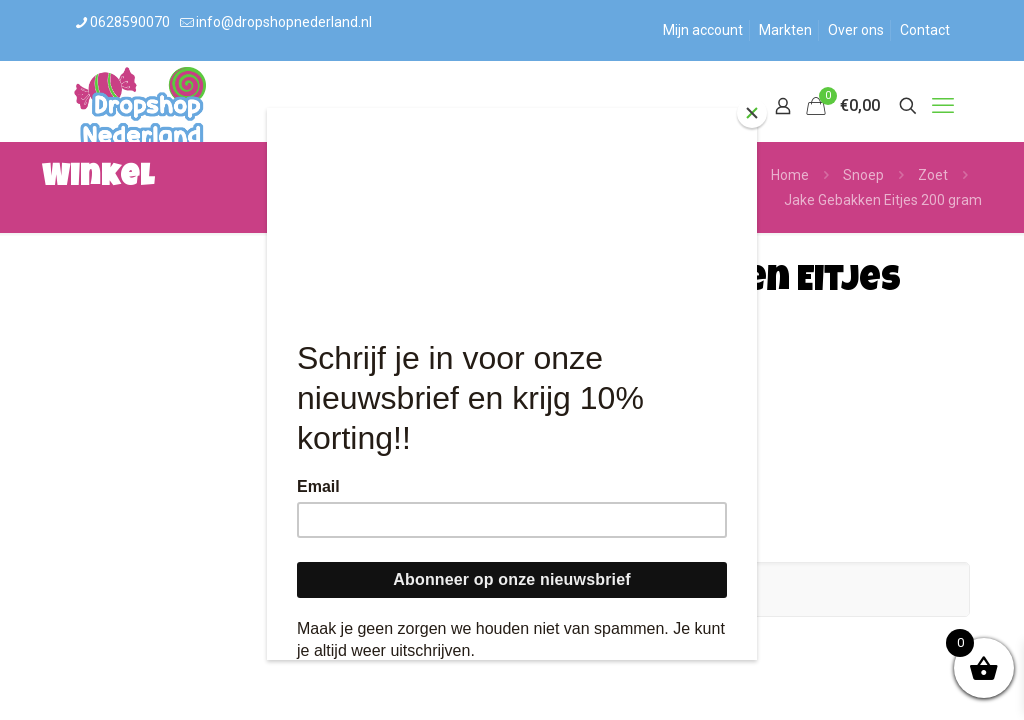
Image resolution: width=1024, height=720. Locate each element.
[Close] (752, 113)
